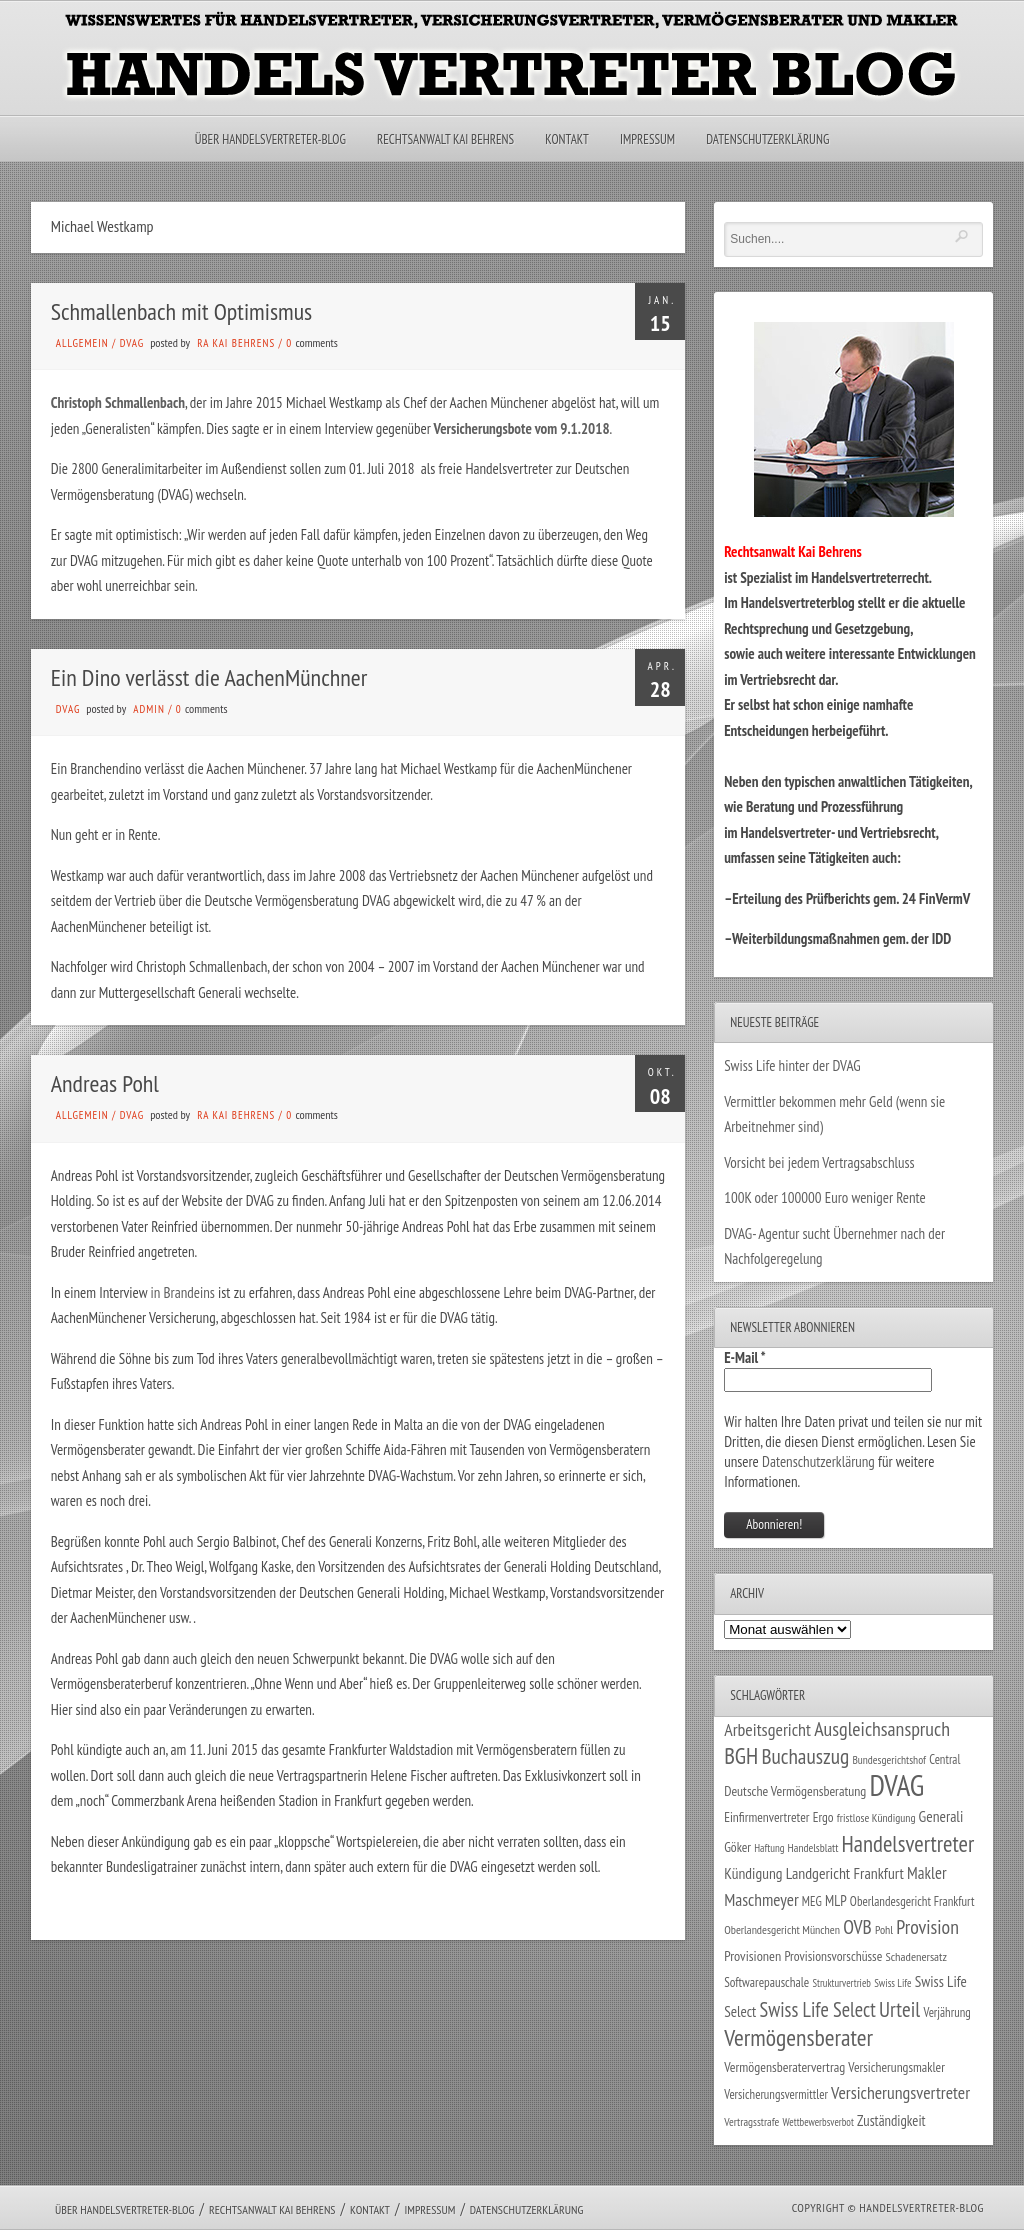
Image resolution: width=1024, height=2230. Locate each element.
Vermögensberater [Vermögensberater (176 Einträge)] (798, 2037)
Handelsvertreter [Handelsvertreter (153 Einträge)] (908, 1843)
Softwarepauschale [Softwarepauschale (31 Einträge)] (766, 1982)
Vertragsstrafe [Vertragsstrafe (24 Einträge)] (751, 2121)
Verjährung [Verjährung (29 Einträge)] (946, 2012)
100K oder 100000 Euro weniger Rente (825, 1197)
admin (148, 709)
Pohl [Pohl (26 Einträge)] (884, 1929)
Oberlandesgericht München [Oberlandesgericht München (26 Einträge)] (782, 1929)
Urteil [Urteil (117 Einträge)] (899, 2009)
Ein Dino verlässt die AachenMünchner (209, 677)
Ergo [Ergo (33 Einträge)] (823, 1817)
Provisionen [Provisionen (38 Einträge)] (752, 1955)
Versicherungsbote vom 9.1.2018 (520, 428)
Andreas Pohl (105, 1083)
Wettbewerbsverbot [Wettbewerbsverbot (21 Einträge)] (818, 2122)
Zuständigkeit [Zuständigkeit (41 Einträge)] (891, 2120)
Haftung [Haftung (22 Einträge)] (769, 1848)
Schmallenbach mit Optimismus (181, 311)
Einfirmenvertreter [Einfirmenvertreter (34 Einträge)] (766, 1817)
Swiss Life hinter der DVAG (792, 1065)
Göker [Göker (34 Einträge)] (737, 1847)
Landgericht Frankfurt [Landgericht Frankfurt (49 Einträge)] (845, 1873)
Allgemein (82, 343)
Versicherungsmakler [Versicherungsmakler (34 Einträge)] (896, 2067)
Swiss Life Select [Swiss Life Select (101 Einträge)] (818, 2009)
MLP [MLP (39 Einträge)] (836, 1900)
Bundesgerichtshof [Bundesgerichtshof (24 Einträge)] (889, 1759)
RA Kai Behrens (236, 343)
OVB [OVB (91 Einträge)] (857, 1926)
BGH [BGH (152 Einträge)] (741, 1755)
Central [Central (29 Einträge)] (944, 1759)
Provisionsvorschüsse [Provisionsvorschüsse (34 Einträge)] (833, 1956)
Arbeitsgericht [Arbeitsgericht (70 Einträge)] (767, 1729)
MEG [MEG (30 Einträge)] (812, 1901)
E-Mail (745, 1357)
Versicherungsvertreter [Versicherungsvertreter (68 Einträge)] (900, 2092)
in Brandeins (184, 1292)
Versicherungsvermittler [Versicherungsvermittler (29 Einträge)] (776, 2094)
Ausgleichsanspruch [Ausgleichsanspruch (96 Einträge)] (882, 1729)
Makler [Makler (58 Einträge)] (926, 1873)
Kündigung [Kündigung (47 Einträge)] (753, 1873)
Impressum (647, 139)
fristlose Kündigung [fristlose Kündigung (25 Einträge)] (876, 1817)
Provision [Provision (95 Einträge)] (927, 1926)
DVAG (132, 343)
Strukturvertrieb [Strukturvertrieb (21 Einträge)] (841, 1983)
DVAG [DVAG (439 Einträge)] (896, 1785)
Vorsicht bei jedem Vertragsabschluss (819, 1162)
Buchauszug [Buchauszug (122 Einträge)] (805, 1756)
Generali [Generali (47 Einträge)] (941, 1816)
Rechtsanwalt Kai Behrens (445, 139)
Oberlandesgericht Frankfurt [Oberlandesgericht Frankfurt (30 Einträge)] (912, 1901)
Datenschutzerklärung (767, 139)
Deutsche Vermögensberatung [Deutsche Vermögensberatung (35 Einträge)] (795, 1791)
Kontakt (566, 139)
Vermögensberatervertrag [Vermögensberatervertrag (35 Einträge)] (784, 2067)
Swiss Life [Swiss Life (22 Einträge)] (892, 1983)
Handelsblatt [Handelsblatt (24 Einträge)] (813, 1847)
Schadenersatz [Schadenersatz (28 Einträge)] (916, 1956)
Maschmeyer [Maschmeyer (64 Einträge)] (761, 1899)
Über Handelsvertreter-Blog (270, 139)
